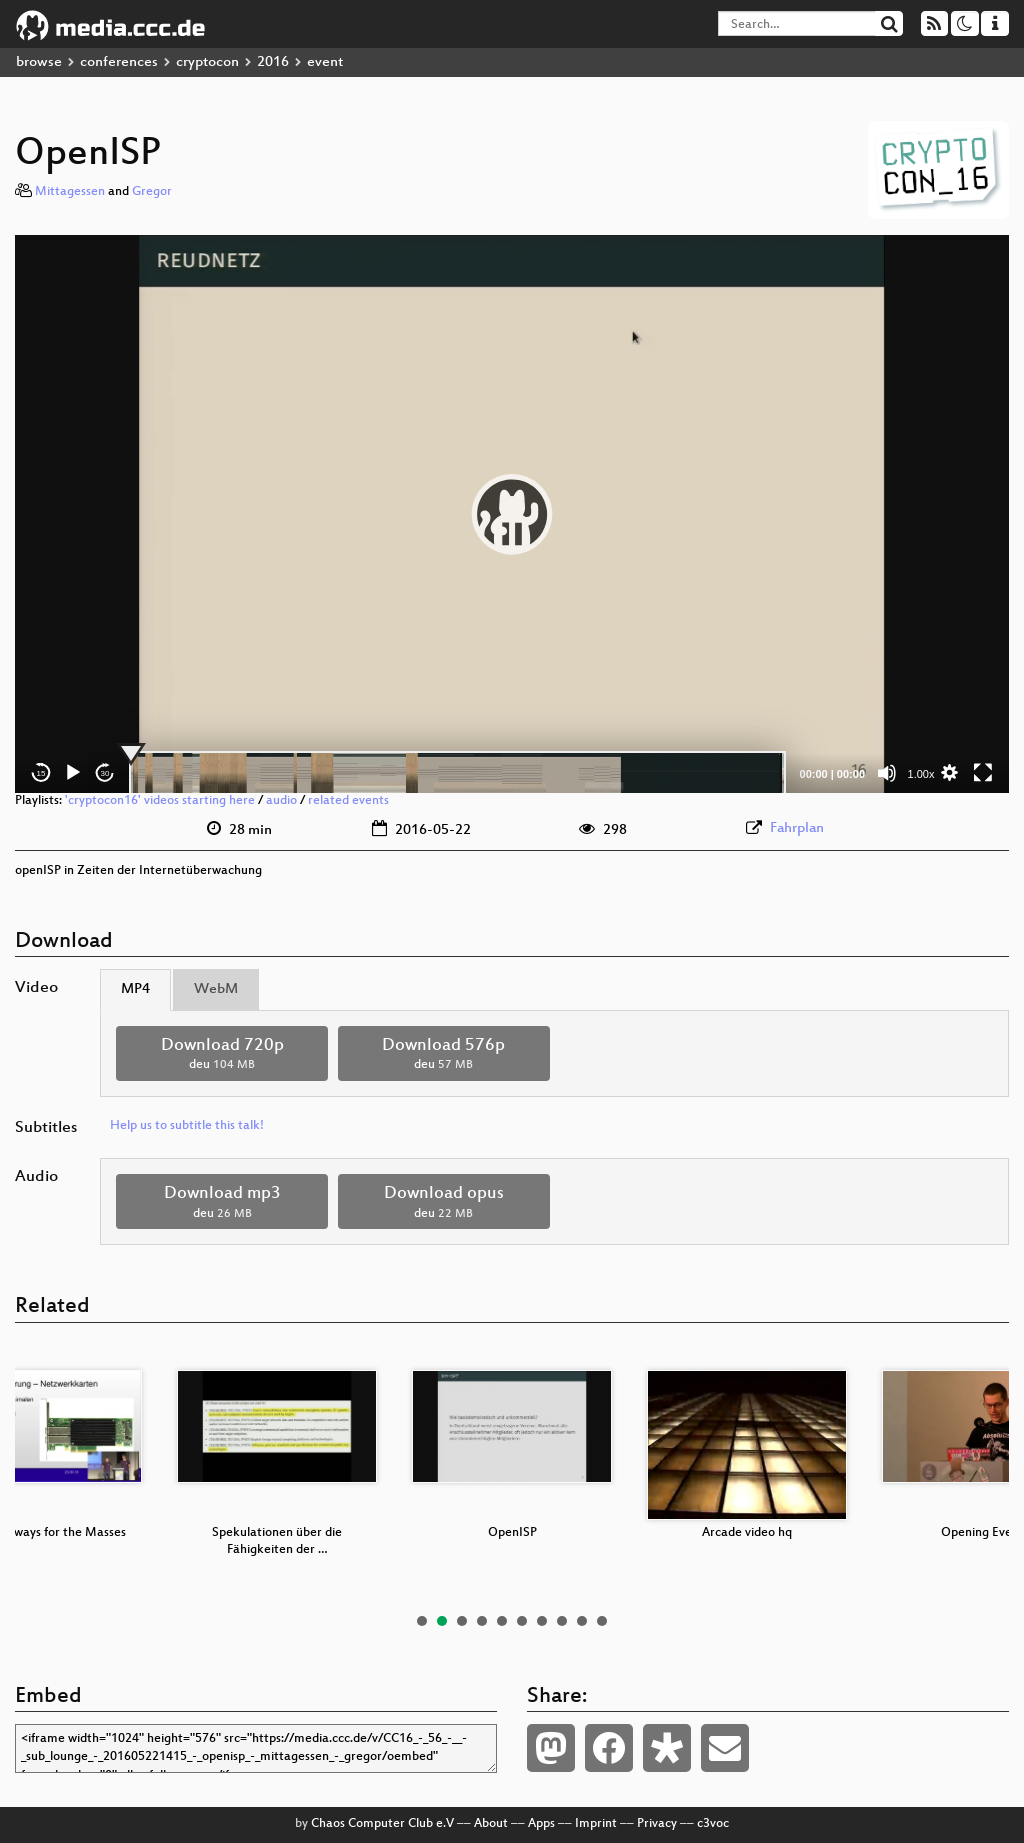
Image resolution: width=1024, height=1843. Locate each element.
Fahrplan (797, 828)
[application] (512, 514)
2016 (273, 62)
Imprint (596, 1824)
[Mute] (887, 773)
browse (39, 62)
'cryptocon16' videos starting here (160, 801)
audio (281, 801)
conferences (119, 62)
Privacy (657, 1824)
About (491, 1824)
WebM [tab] (216, 989)
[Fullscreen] (983, 773)
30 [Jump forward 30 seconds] (105, 773)
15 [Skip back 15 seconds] (41, 773)
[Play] (73, 773)
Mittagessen (70, 192)
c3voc (713, 1824)
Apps (541, 1824)
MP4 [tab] (135, 989)
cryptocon (207, 62)
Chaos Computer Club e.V (382, 1824)
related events (348, 801)
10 (602, 1621)
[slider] (457, 773)
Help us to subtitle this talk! (187, 1126)
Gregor (152, 192)
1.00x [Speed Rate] (921, 774)
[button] (512, 514)
